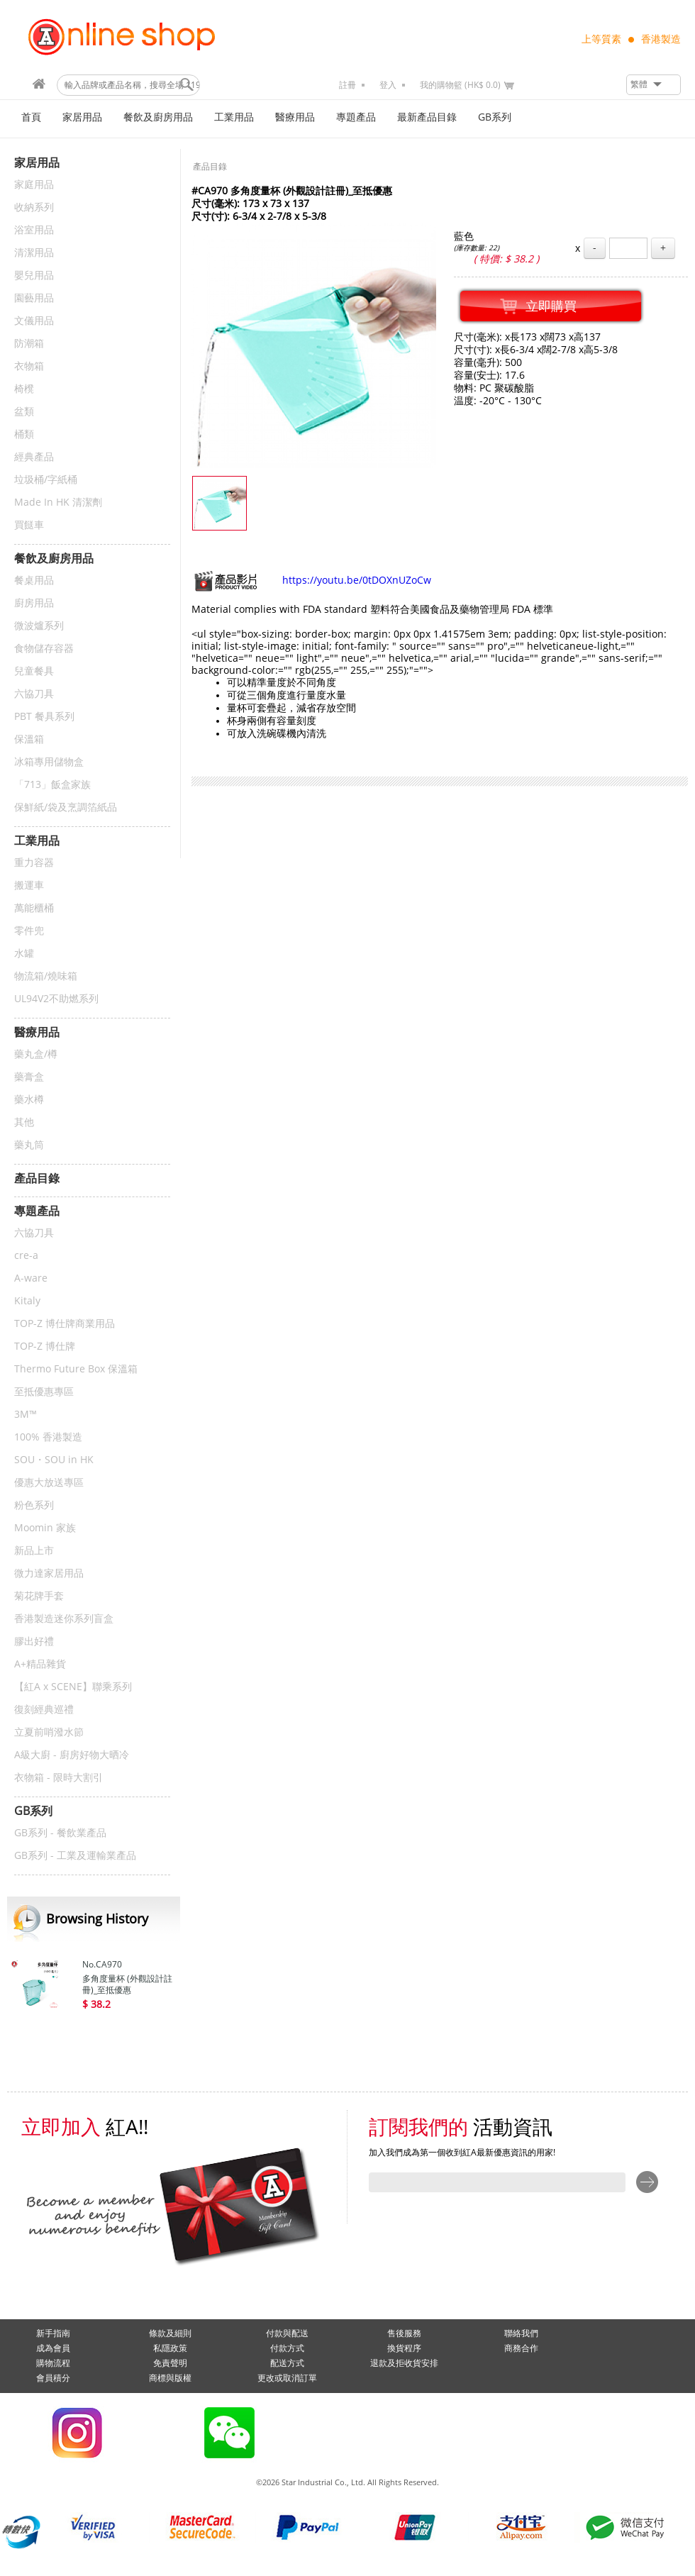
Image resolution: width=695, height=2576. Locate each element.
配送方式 (287, 2363)
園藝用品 (34, 298)
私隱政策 (170, 2348)
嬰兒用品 (34, 276)
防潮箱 (29, 344)
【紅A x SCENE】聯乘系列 (73, 1687)
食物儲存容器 (44, 649)
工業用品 (234, 117)
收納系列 (34, 207)
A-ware (31, 1278)
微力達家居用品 (49, 1573)
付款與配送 (287, 2333)
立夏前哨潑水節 (49, 1732)
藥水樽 (29, 1100)
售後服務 (404, 2333)
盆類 (24, 412)
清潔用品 (34, 253)
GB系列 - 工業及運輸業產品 (75, 1856)
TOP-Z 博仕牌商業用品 (64, 1324)
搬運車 (29, 885)
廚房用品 (34, 603)
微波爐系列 (39, 626)
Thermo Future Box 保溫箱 (76, 1369)
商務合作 (521, 2348)
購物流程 (53, 2363)
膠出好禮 (34, 1642)
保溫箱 (29, 739)
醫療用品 (295, 117)
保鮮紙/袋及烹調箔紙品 (65, 807)
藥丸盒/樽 (35, 1054)
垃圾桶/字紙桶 (45, 480)
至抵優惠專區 (44, 1392)
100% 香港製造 (48, 1437)
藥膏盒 (29, 1077)
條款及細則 (170, 2333)
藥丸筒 (29, 1145)
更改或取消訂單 (287, 2378)
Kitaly (27, 1301)
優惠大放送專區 (49, 1483)
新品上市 (34, 1551)
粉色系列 (34, 1505)
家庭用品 (34, 185)
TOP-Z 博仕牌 (44, 1346)
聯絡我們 (521, 2333)
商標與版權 (170, 2378)
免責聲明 (170, 2363)
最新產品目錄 (427, 117)
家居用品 (82, 117)
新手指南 (53, 2333)
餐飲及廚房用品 (158, 117)
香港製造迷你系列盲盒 (63, 1619)
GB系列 (494, 117)
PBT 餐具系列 (44, 717)
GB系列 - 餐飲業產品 (60, 1833)
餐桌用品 (34, 580)
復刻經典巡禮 (44, 1710)
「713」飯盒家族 (52, 785)
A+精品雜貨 (40, 1664)
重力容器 (34, 863)
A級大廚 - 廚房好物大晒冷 (71, 1755)
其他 (24, 1122)
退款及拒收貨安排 (404, 2363)
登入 (387, 85)
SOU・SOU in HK (54, 1460)
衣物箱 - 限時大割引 (58, 1778)
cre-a (26, 1256)
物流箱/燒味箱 (45, 976)
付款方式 (287, 2348)
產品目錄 (210, 167)
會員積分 (53, 2378)
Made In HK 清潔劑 (58, 502)
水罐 (24, 954)
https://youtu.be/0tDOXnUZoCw (311, 580)
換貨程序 (404, 2348)
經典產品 (34, 457)
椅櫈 (24, 389)
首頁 (31, 117)
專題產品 (356, 117)
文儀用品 (34, 321)
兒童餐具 (34, 671)
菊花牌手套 (39, 1596)
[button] (653, 84)
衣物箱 (29, 366)
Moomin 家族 (45, 1528)
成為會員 (53, 2348)
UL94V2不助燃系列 (56, 999)
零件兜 (29, 931)
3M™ (25, 1415)
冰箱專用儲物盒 (49, 762)
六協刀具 (34, 694)
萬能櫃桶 (34, 908)
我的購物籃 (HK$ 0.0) (460, 85)
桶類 (24, 434)
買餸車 (29, 525)
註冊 (347, 85)
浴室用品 (34, 230)
